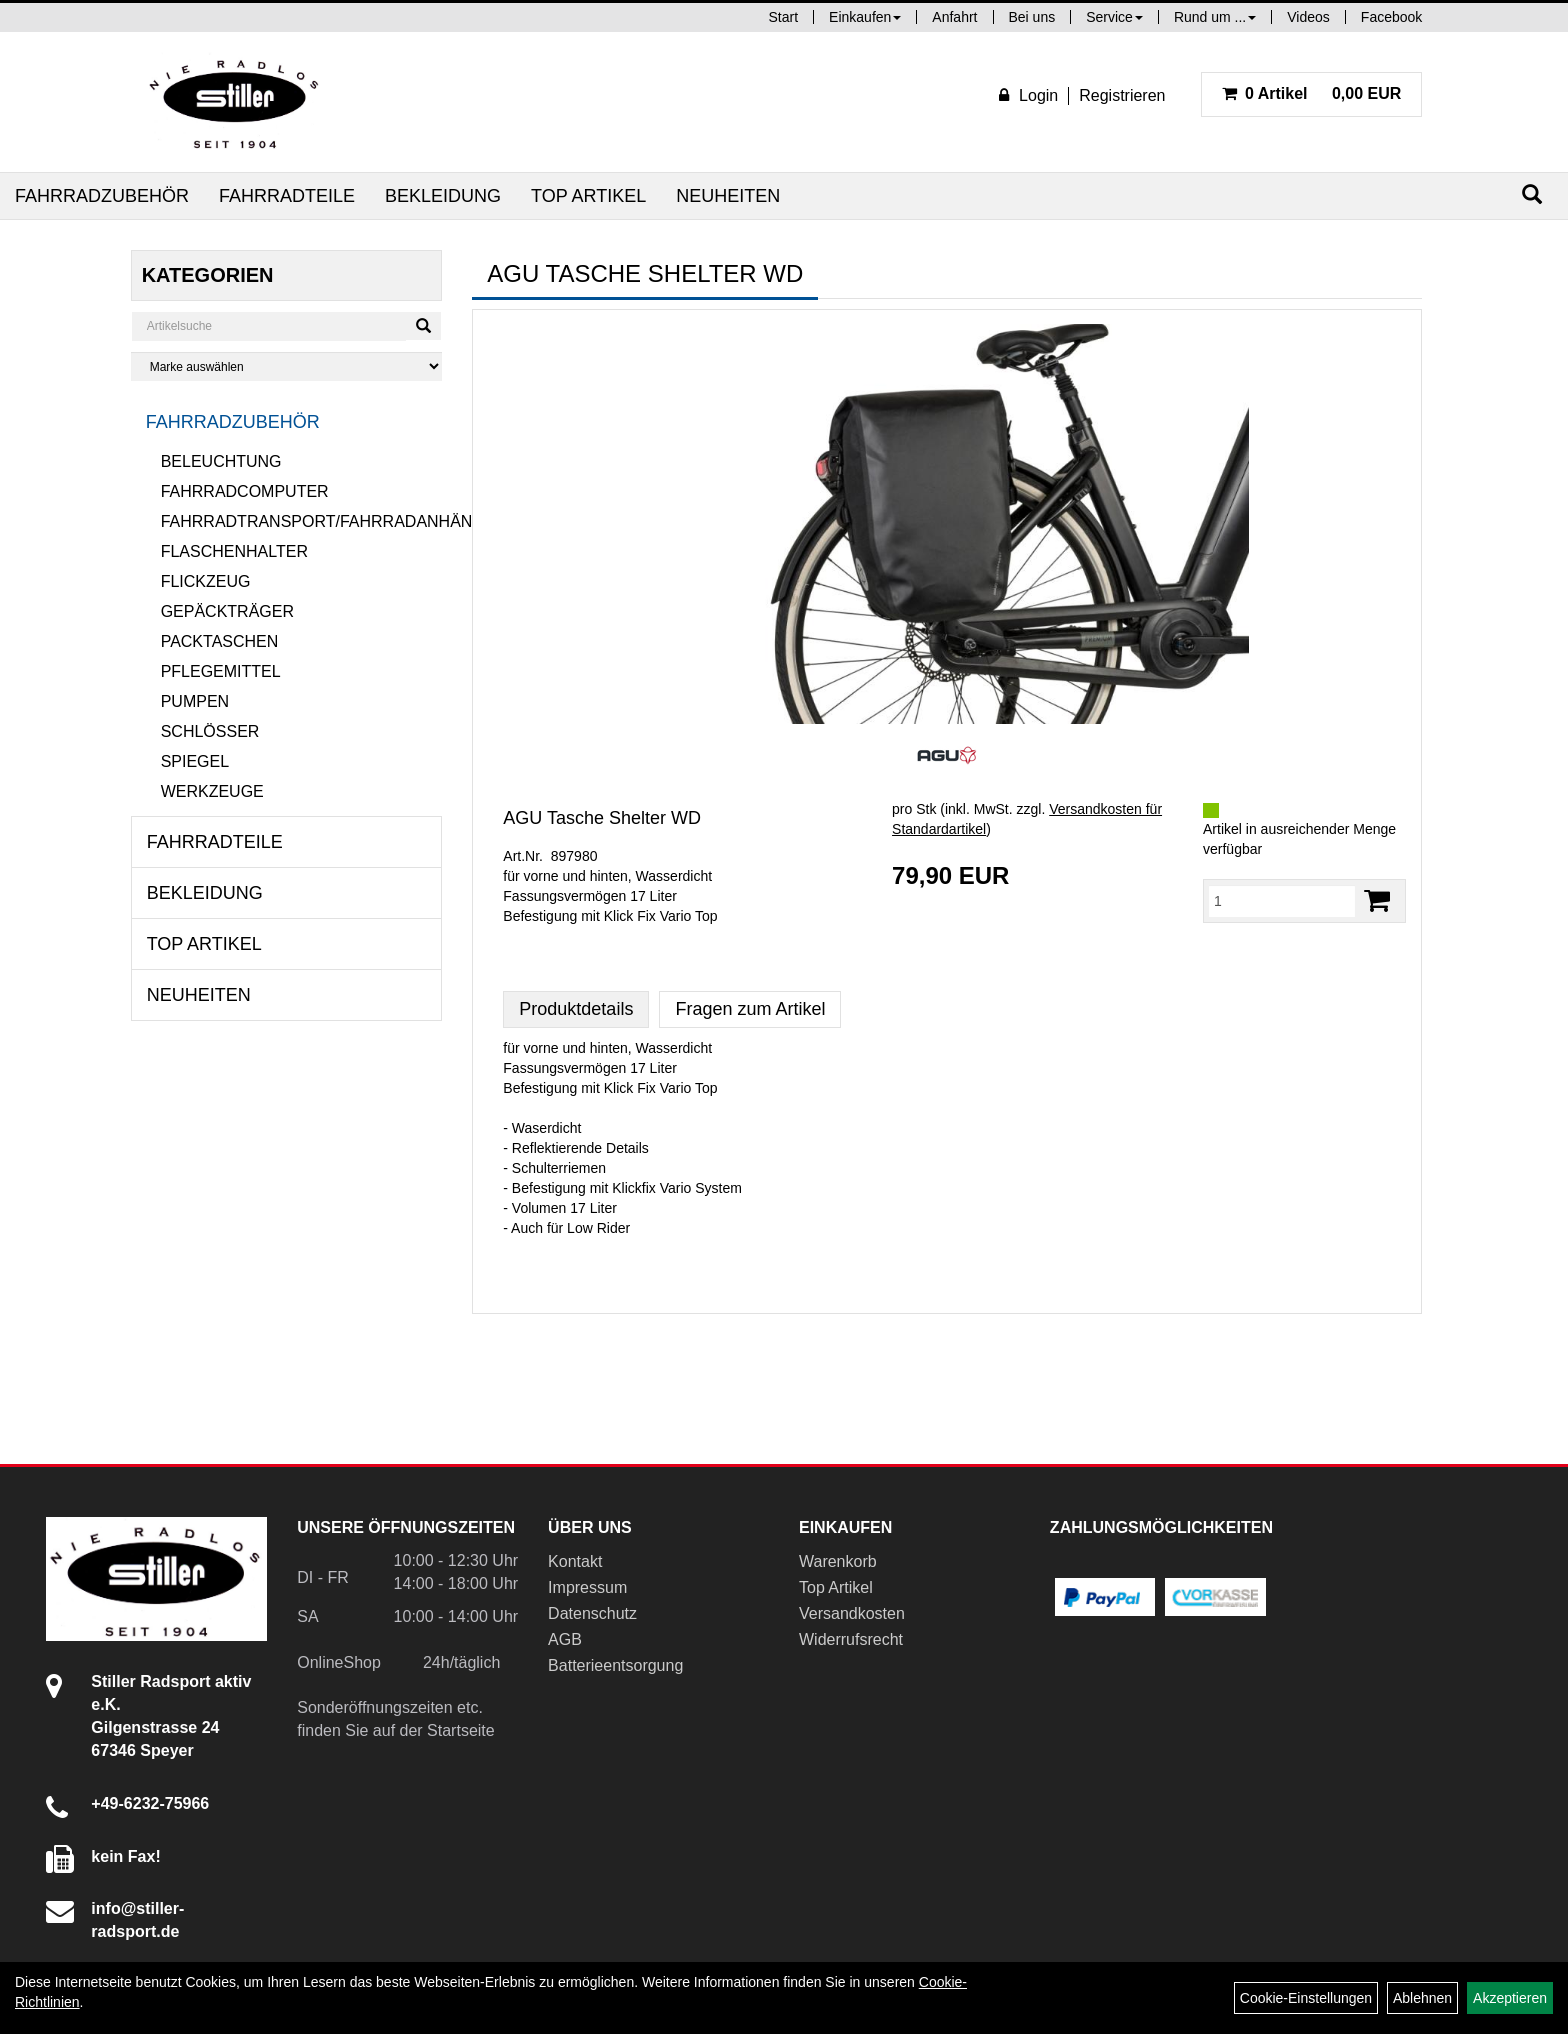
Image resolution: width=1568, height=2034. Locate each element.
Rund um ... (1215, 17)
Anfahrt (954, 17)
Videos (1308, 17)
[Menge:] (1282, 901)
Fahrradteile (287, 196)
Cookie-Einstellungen (1306, 1998)
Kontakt (575, 1561)
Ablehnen (1422, 1998)
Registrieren (1122, 95)
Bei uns (1032, 17)
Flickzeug (206, 581)
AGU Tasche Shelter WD (602, 818)
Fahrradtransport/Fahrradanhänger (302, 521)
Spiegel (195, 761)
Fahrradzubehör (102, 196)
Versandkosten (852, 1613)
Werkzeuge (212, 791)
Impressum (587, 1587)
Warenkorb (838, 1561)
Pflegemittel (221, 671)
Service (1114, 17)
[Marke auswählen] (287, 366)
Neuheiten (728, 196)
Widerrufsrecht (851, 1639)
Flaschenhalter (234, 551)
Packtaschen (220, 641)
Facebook (1391, 17)
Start (784, 17)
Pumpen (195, 701)
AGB (565, 1639)
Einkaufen (865, 17)
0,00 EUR (1312, 93)
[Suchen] (1532, 194)
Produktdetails (576, 1009)
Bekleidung (443, 196)
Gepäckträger (227, 611)
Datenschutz (592, 1613)
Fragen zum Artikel (750, 1009)
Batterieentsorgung (615, 1665)
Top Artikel (588, 196)
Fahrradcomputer (245, 491)
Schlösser (210, 731)
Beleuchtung (221, 461)
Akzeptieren (1510, 1998)
